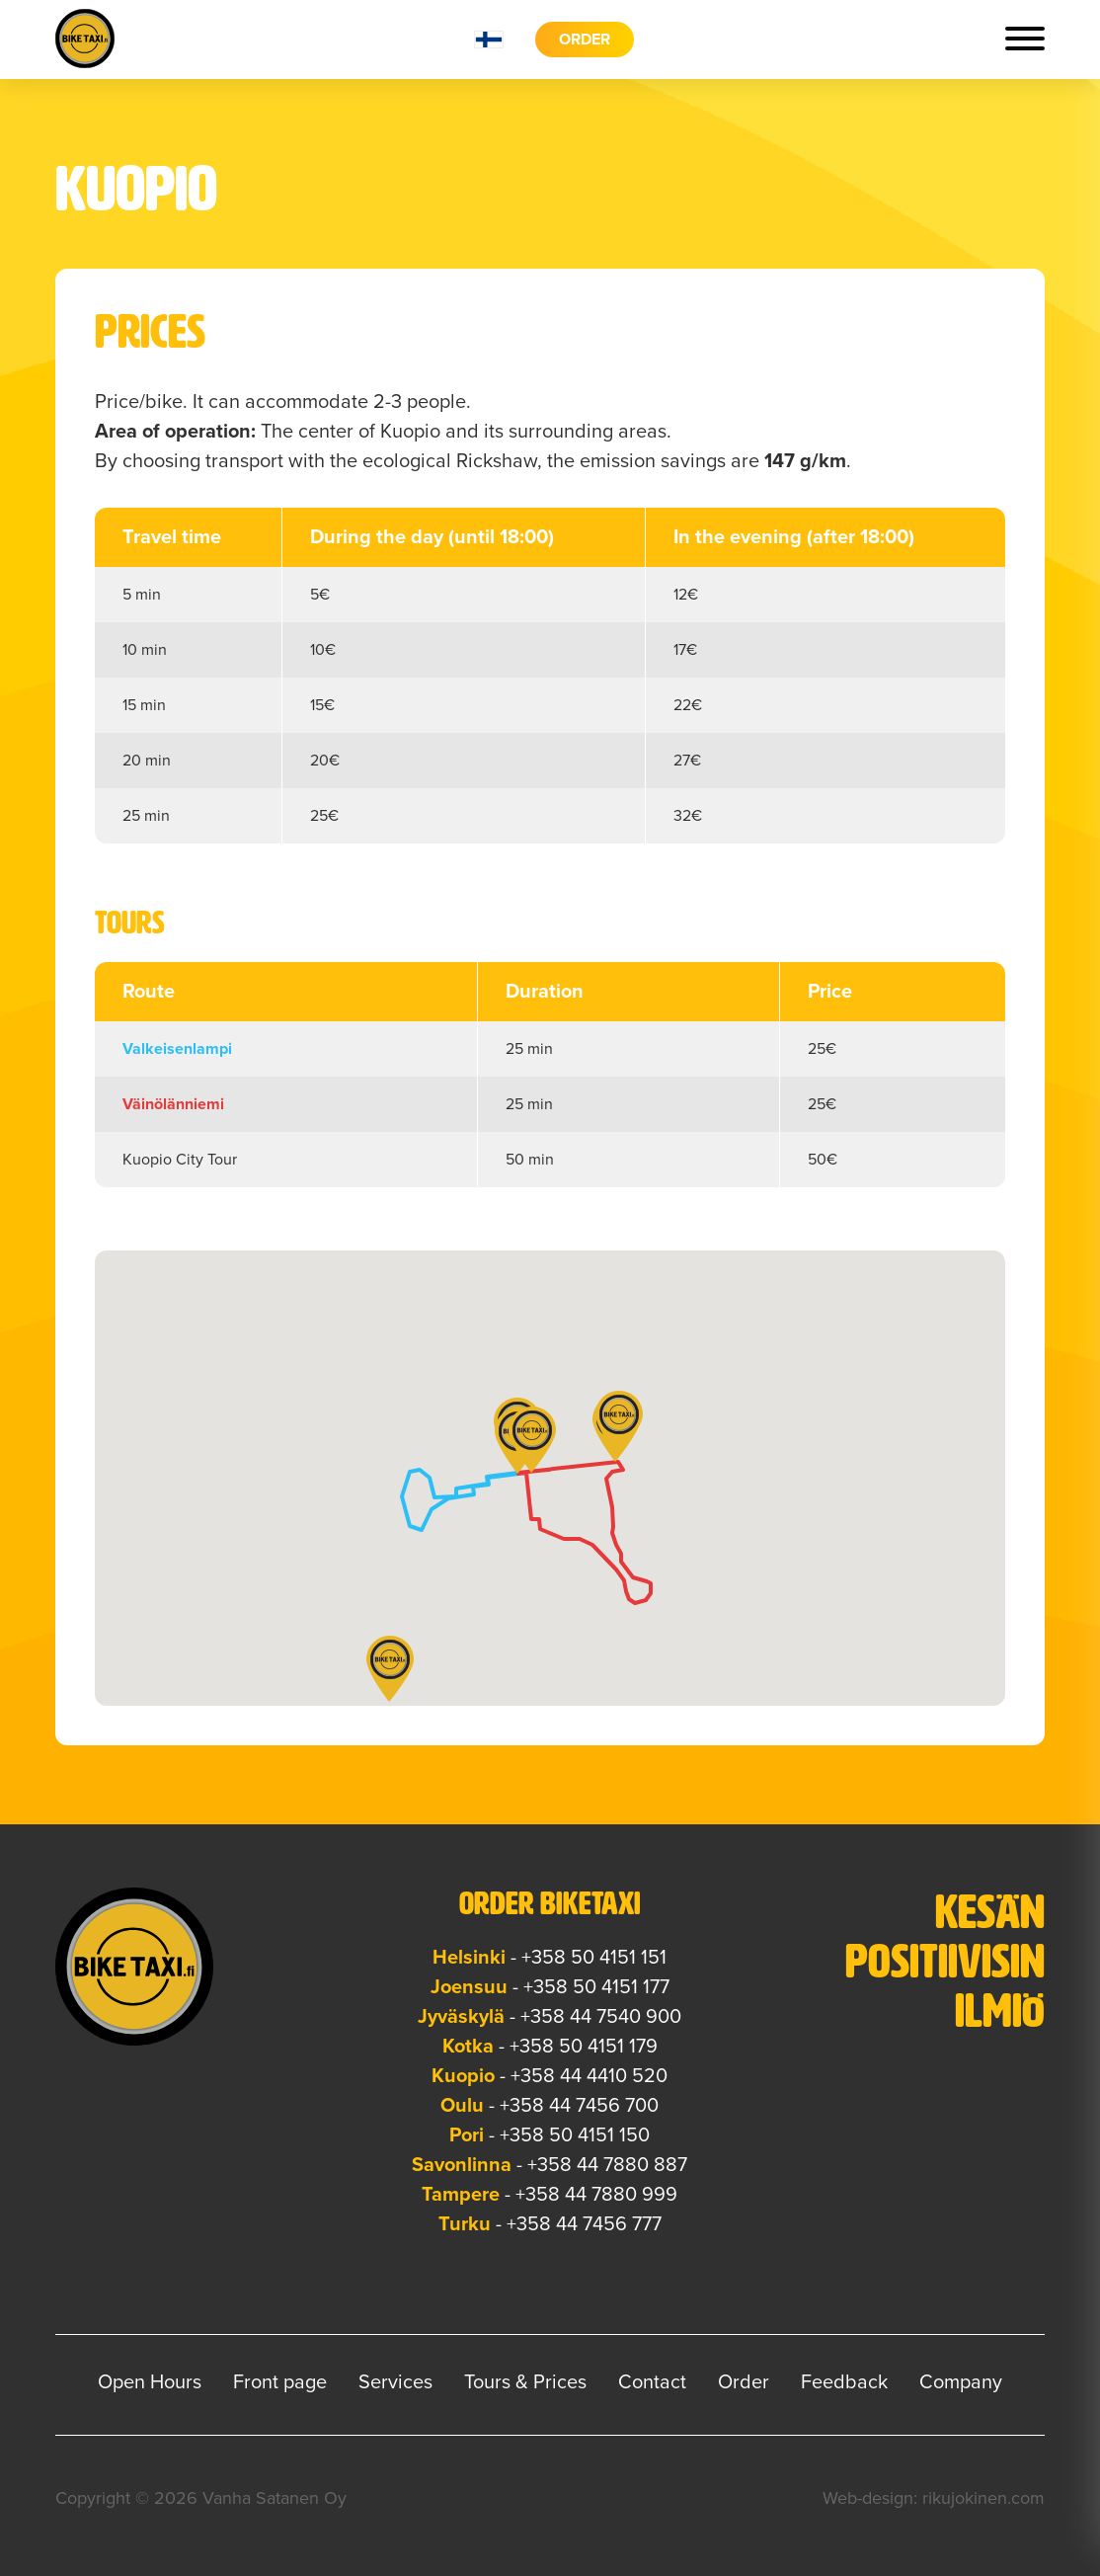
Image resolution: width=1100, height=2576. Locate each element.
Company (960, 2382)
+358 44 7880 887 (607, 2165)
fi (489, 39)
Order (584, 39)
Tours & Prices (525, 2382)
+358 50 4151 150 (575, 2135)
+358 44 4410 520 (589, 2076)
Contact (652, 2382)
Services (395, 2382)
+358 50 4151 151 (594, 1958)
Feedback (844, 2382)
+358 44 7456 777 (584, 2224)
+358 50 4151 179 (584, 2046)
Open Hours (149, 2382)
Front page (280, 2382)
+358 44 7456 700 (579, 2106)
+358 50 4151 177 (596, 1987)
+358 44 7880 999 (596, 2195)
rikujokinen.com (983, 2498)
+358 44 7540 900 (600, 2017)
